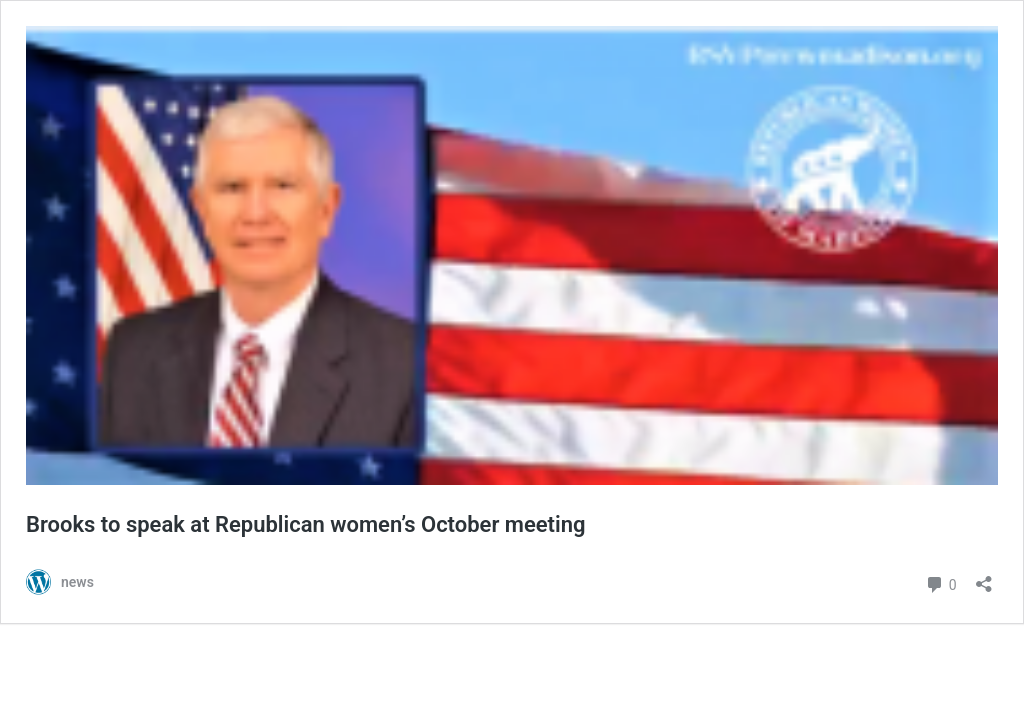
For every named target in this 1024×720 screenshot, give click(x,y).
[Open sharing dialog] (984, 577)
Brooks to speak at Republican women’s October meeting (305, 524)
